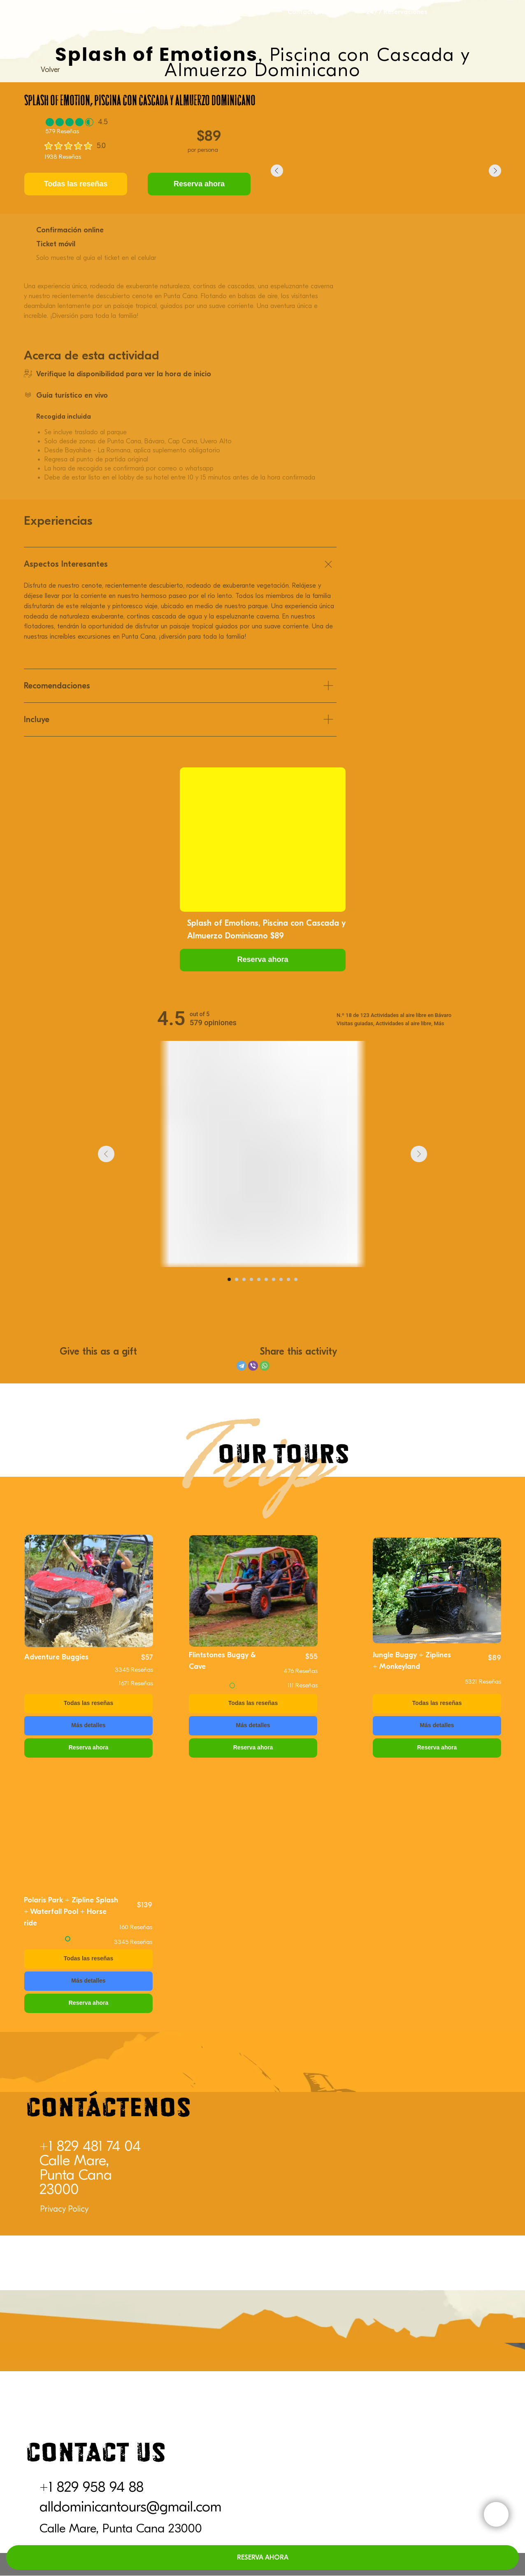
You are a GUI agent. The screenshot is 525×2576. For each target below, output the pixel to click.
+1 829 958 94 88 (91, 2487)
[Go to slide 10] (295, 1279)
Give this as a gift (98, 1351)
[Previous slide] (106, 1154)
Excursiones (126, 12)
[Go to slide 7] (273, 1279)
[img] (89, 1591)
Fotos (217, 12)
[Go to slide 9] (288, 1279)
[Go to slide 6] (266, 1279)
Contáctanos (308, 12)
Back (48, 1620)
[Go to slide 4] (251, 1279)
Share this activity (298, 1351)
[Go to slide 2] (236, 1279)
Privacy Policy (64, 2209)
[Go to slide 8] (281, 1279)
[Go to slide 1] (229, 1279)
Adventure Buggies (56, 1657)
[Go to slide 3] (244, 1279)
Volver (50, 69)
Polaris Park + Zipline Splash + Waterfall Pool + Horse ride (71, 1911)
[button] (263, 960)
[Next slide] (419, 1154)
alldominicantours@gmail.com (130, 2506)
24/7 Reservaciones (396, 12)
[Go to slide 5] (258, 1279)
